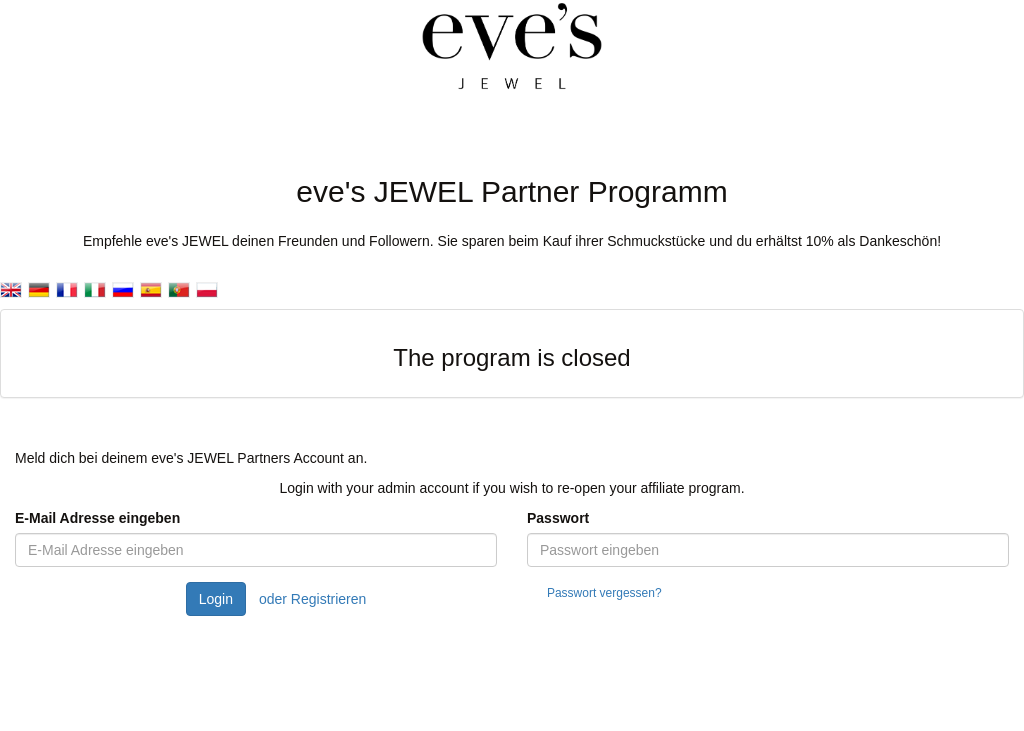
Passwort (558, 518)
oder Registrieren (312, 599)
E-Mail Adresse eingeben (97, 518)
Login (216, 599)
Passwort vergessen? (604, 593)
